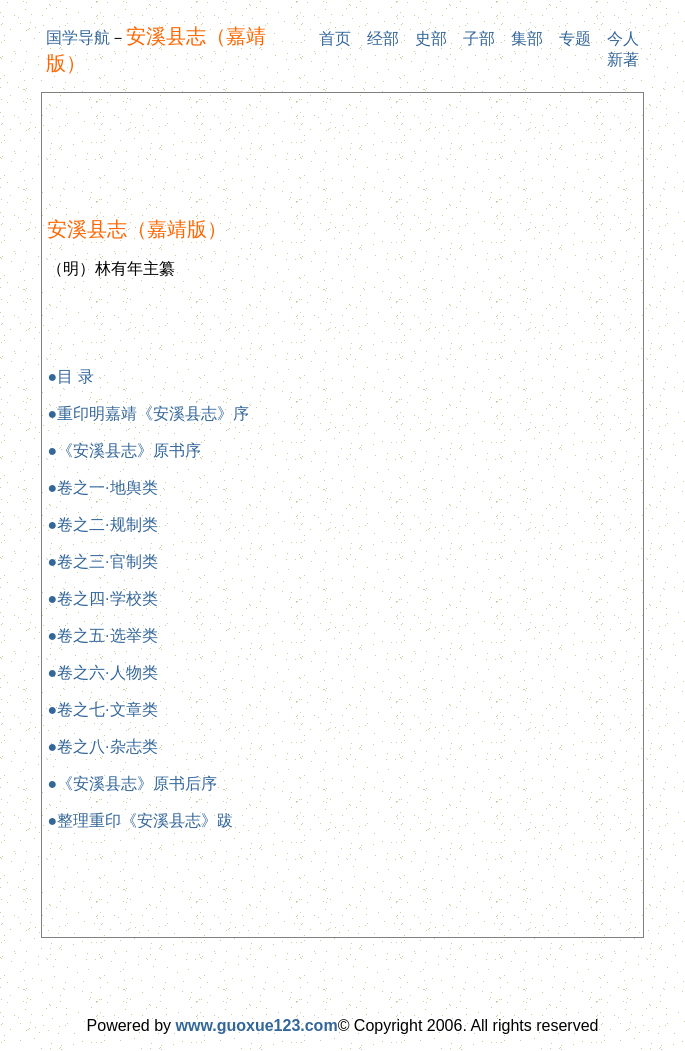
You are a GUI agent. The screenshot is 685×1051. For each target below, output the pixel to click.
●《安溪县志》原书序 (124, 450)
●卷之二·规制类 (102, 524)
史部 (431, 38)
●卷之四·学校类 (102, 598)
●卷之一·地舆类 (102, 487)
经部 (383, 38)
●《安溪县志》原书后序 (132, 783)
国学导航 (78, 37)
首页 (335, 38)
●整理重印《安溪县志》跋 (140, 820)
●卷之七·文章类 (102, 709)
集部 (527, 38)
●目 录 (70, 376)
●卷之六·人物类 (102, 672)
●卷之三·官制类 (102, 561)
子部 (479, 38)
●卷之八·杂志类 (102, 746)
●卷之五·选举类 (102, 635)
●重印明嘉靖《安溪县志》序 (148, 413)
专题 (575, 38)
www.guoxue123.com (257, 1025)
